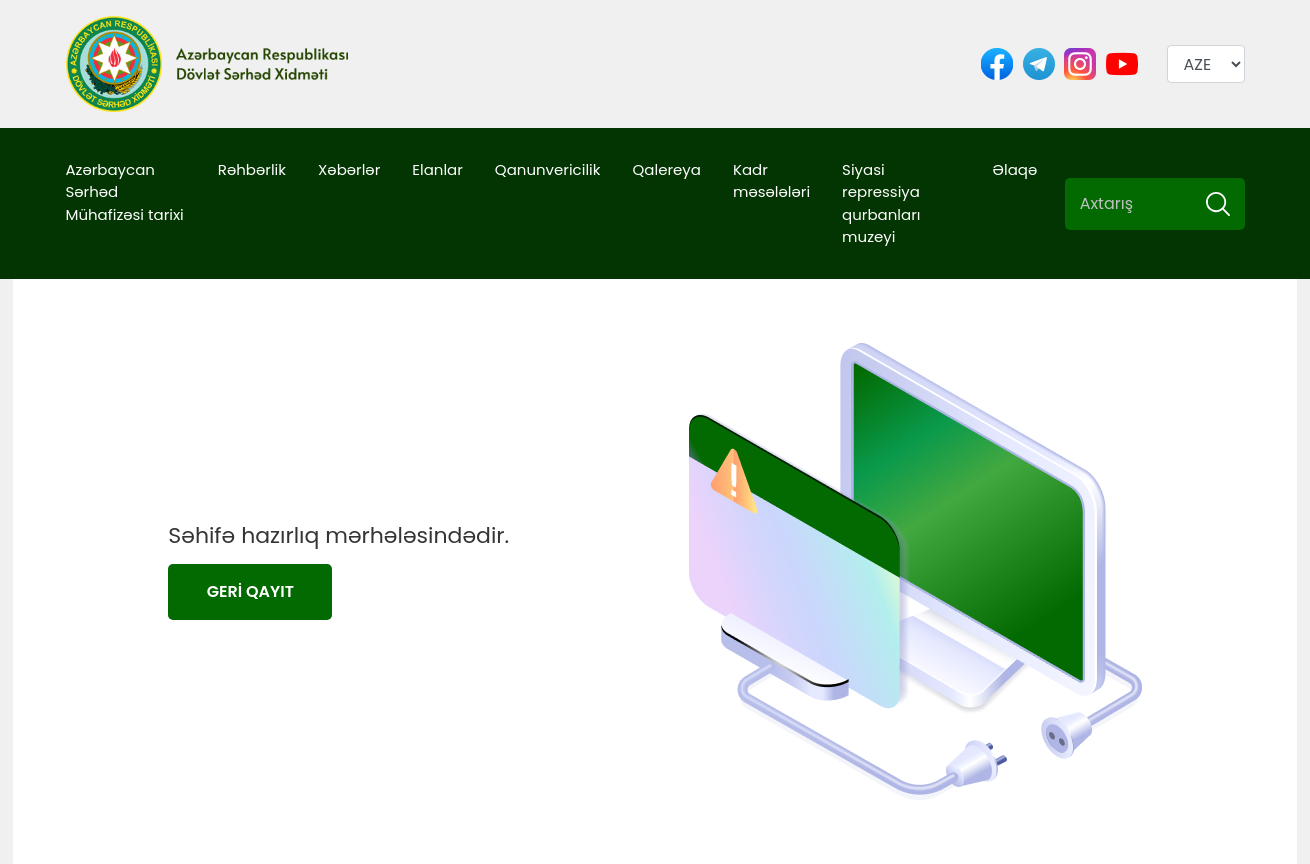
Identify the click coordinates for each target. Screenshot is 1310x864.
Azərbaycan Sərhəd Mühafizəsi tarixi (125, 192)
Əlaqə (1014, 169)
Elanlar (437, 169)
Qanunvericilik (548, 169)
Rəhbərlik (252, 169)
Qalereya (667, 169)
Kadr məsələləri (771, 181)
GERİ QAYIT (250, 591)
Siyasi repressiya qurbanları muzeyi (881, 203)
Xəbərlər (349, 169)
